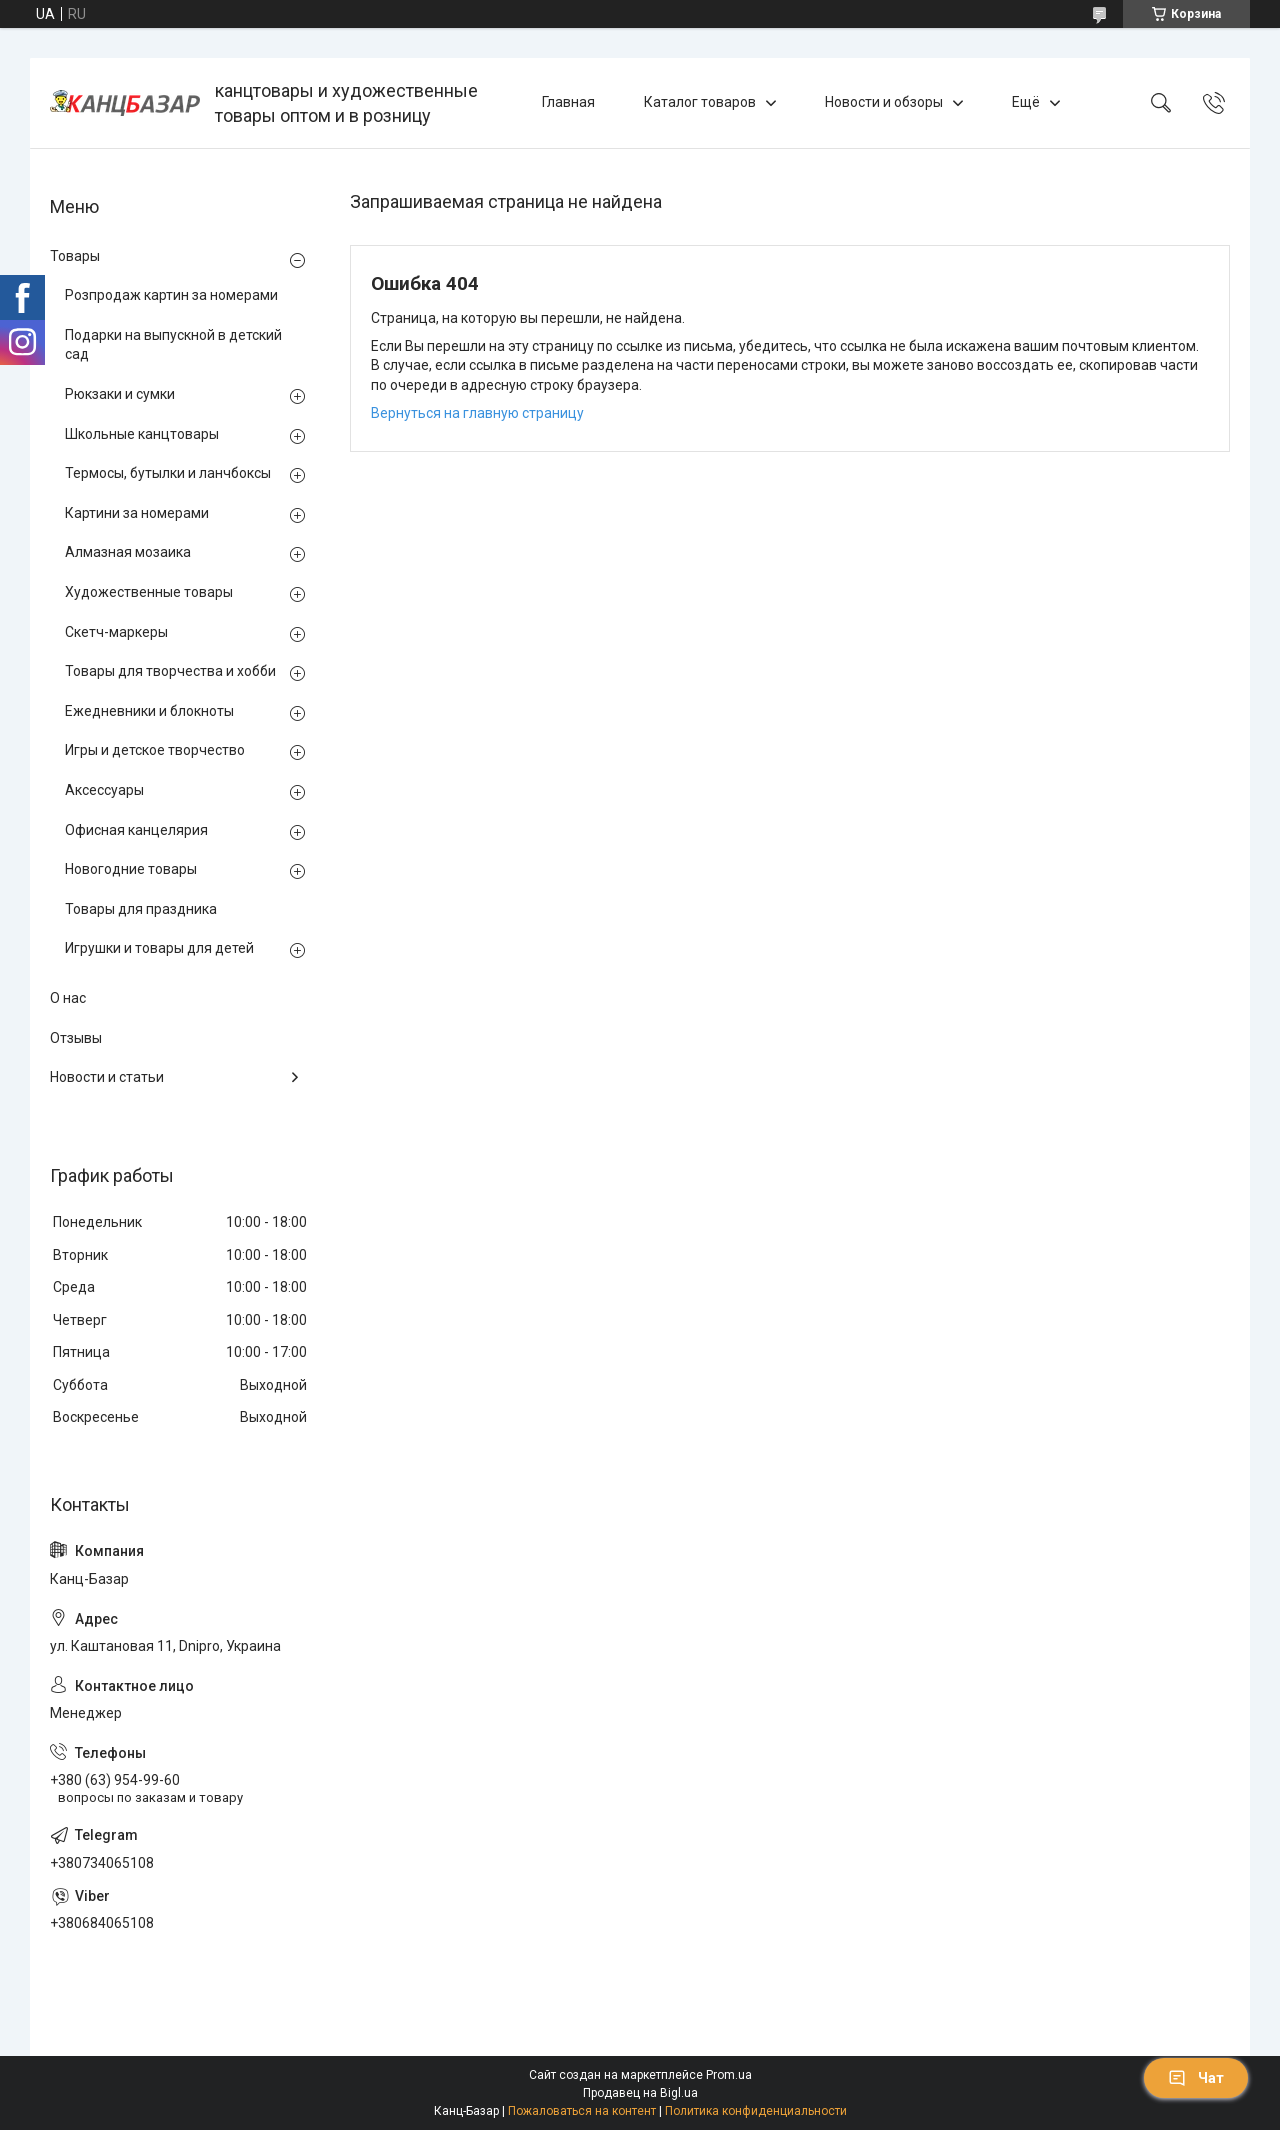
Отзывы (76, 1038)
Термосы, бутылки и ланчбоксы (168, 473)
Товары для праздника (141, 909)
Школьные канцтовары (142, 434)
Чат (1196, 2078)
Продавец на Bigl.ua (640, 2093)
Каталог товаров (700, 102)
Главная (568, 102)
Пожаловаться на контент (582, 2111)
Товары (75, 256)
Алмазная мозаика (128, 552)
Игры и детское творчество (155, 750)
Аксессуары (104, 790)
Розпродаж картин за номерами (171, 295)
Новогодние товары (131, 869)
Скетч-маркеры (116, 632)
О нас (68, 998)
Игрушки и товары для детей (159, 948)
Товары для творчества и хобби (170, 671)
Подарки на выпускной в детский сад (173, 345)
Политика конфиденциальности (756, 2111)
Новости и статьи (107, 1077)
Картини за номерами (137, 513)
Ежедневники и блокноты (149, 711)
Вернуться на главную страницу (477, 413)
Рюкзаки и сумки (120, 394)
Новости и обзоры (884, 102)
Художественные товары (149, 592)
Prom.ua (729, 2075)
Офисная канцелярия (136, 830)
